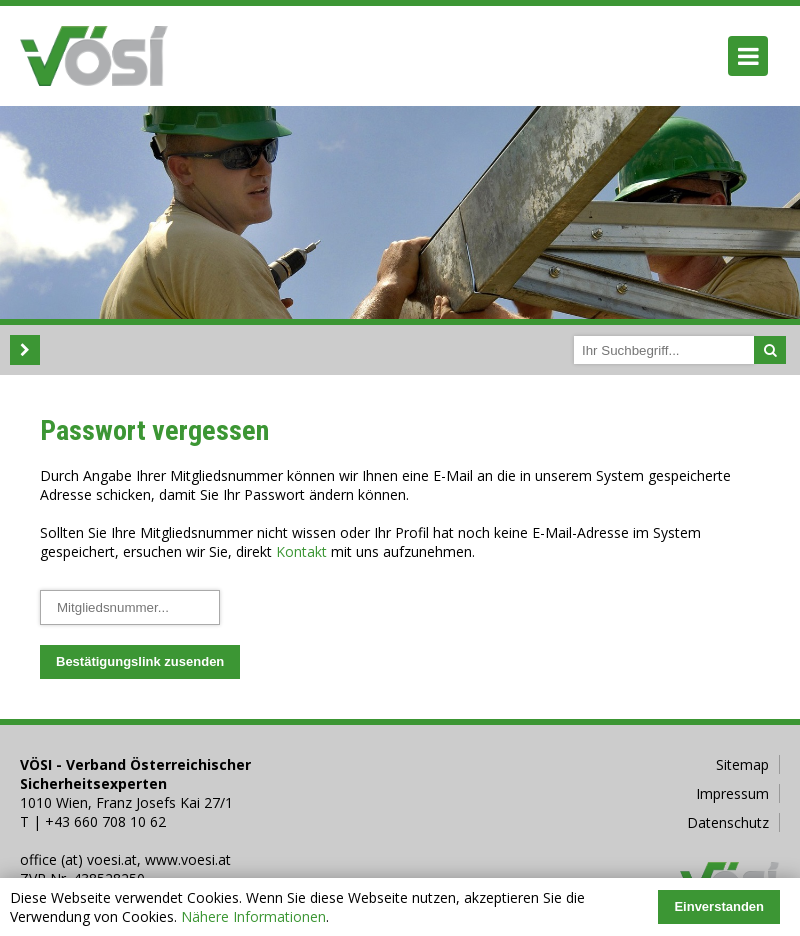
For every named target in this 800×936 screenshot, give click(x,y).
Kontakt (301, 551)
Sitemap (742, 764)
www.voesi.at (188, 859)
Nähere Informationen (253, 916)
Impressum (732, 793)
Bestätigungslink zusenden (140, 661)
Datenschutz (728, 822)
